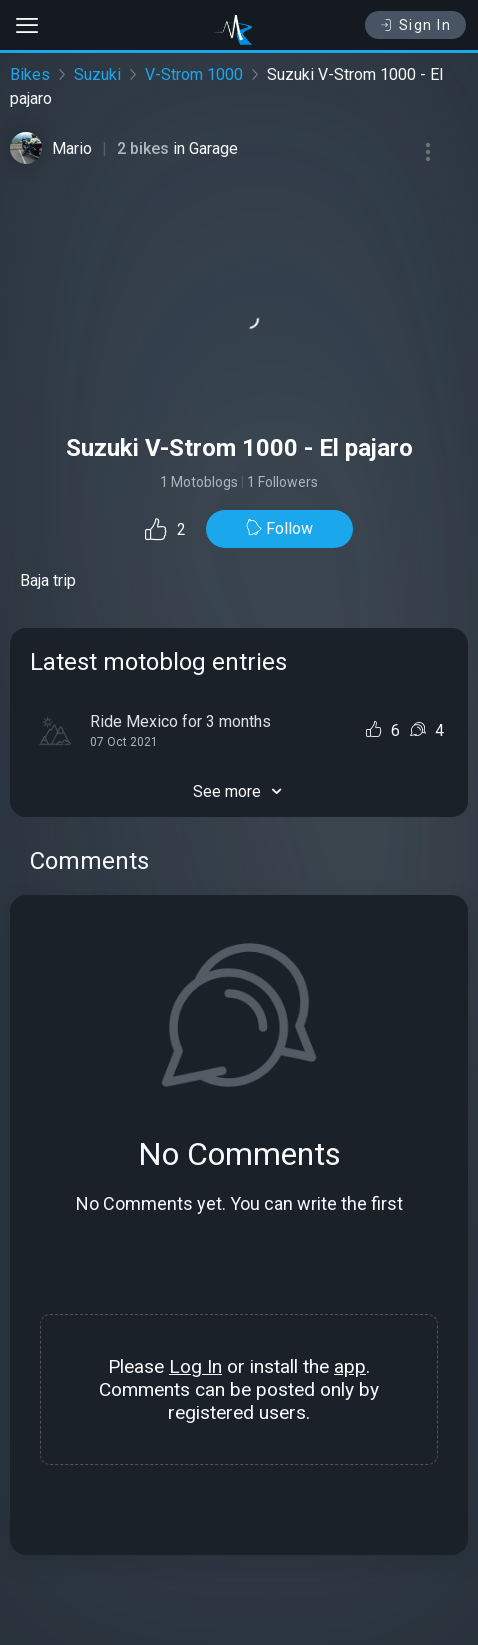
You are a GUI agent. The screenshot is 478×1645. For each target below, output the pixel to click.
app (350, 1366)
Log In (195, 1366)
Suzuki (97, 74)
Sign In (415, 25)
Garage (213, 148)
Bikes (30, 74)
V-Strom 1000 (194, 74)
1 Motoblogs (199, 482)
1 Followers (282, 482)
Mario (72, 148)
